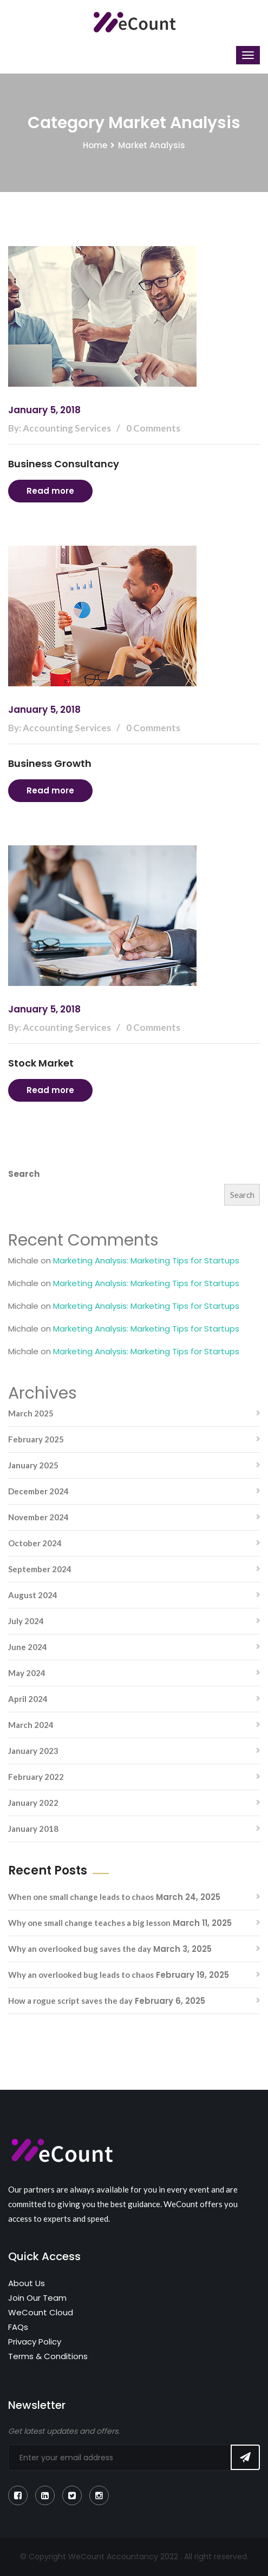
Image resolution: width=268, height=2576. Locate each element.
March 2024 (31, 1725)
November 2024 (38, 1517)
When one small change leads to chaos (81, 1897)
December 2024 (38, 1491)
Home (95, 145)
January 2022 (33, 1802)
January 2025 (33, 1465)
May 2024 (26, 1673)
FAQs (18, 2327)
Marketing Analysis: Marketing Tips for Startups (146, 1260)
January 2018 (33, 1828)
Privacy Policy (34, 2341)
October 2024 (35, 1543)
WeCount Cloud (40, 2312)
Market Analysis (151, 145)
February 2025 (36, 1439)
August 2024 (32, 1595)
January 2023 (33, 1751)
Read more (50, 490)
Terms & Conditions (48, 2356)
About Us (26, 2283)
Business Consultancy (63, 464)
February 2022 (36, 1777)
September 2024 (39, 1569)
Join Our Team (37, 2297)
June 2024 (27, 1647)
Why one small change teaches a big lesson (89, 1923)
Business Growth (49, 763)
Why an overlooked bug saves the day (79, 1948)
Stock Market (41, 1063)
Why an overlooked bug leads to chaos (81, 1974)
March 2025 (31, 1413)
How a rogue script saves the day (70, 2000)
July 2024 (26, 1621)
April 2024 (28, 1699)
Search (24, 1174)
